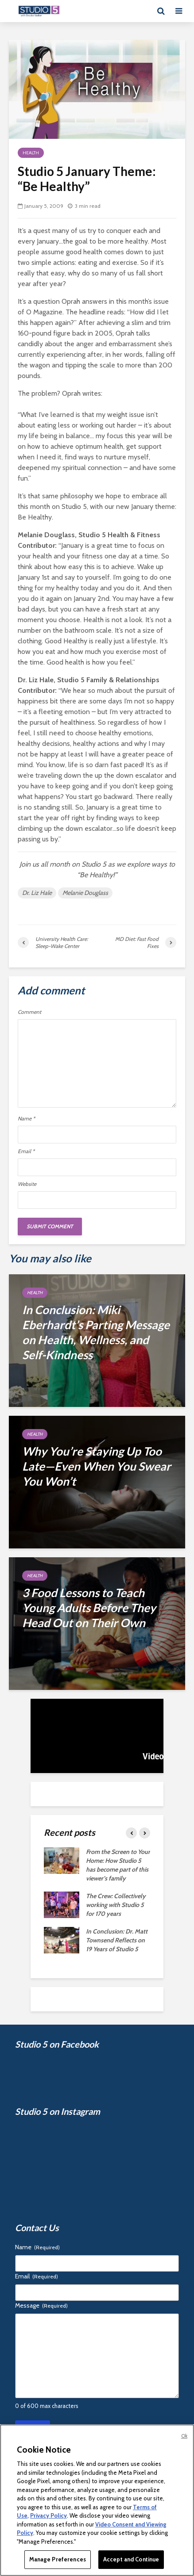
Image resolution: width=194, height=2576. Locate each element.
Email (26, 1151)
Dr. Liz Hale (37, 893)
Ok (184, 2436)
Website (27, 1184)
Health (31, 153)
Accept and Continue (131, 2559)
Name (26, 1118)
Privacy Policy (48, 2515)
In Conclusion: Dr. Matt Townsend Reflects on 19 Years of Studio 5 (116, 1940)
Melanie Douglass (85, 893)
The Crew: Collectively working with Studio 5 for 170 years (116, 1905)
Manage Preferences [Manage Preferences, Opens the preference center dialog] (57, 2559)
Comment (29, 1012)
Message (41, 2305)
